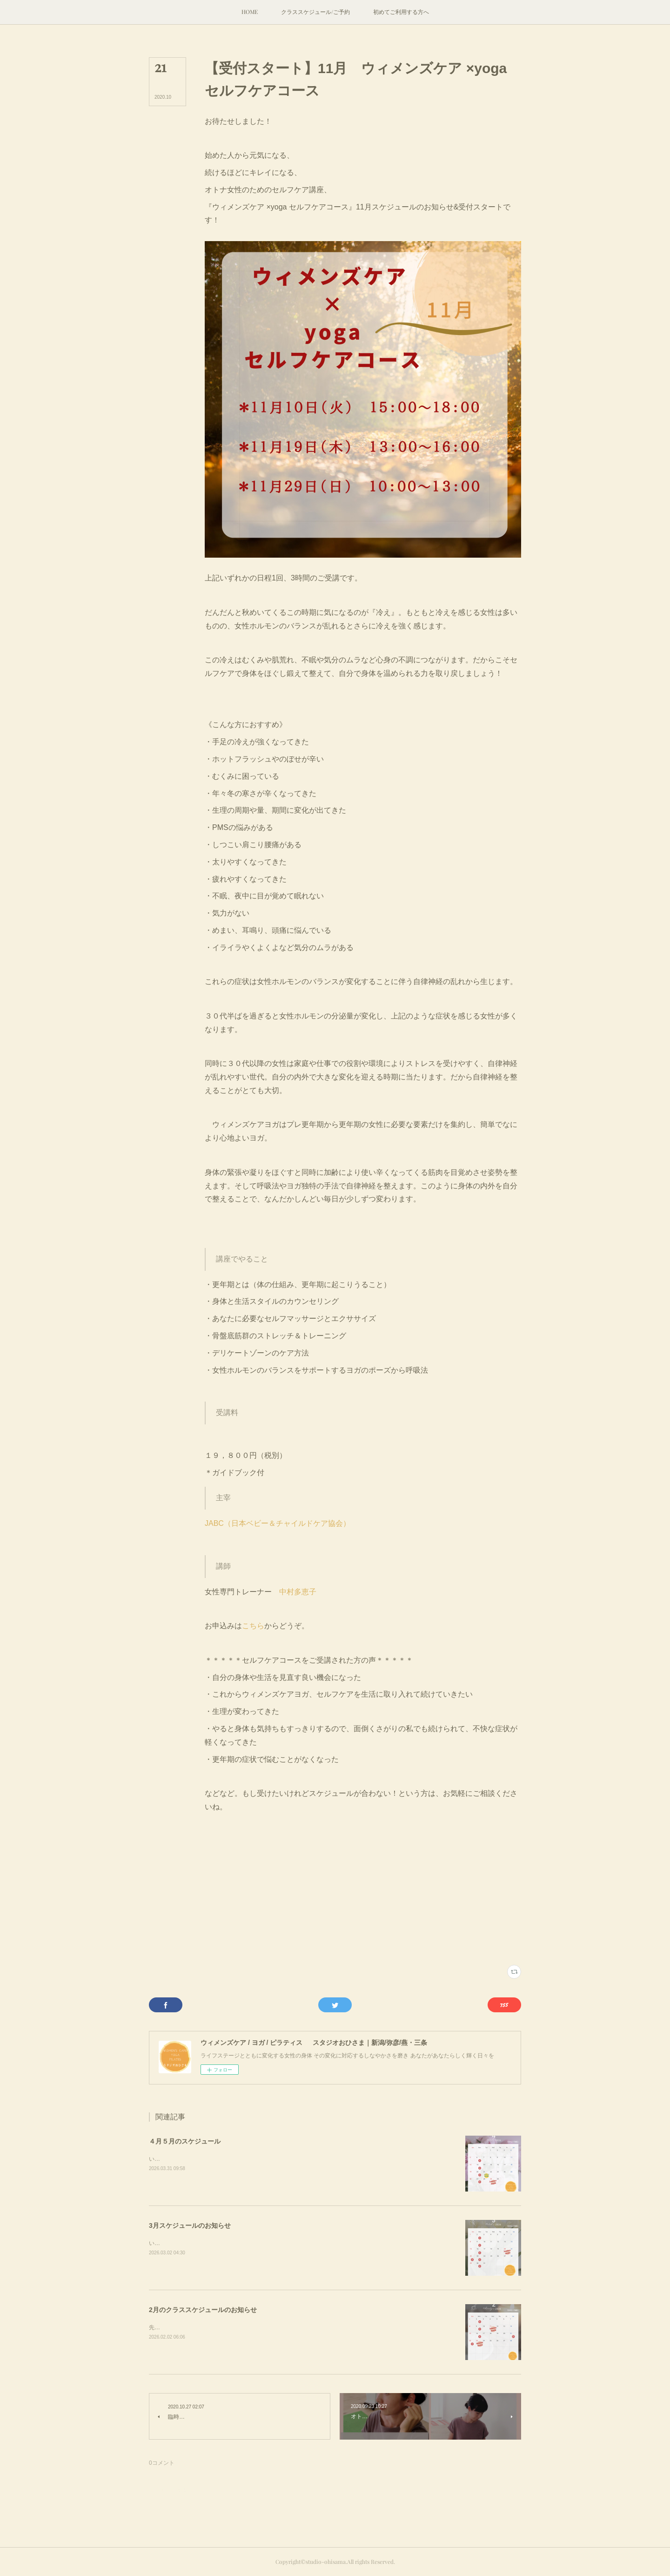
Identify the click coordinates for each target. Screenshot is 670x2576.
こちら (253, 1626)
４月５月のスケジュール (185, 2141)
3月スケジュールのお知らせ (190, 2225)
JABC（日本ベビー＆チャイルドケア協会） (277, 1523)
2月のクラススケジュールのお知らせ (203, 2309)
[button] (249, 12)
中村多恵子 (297, 1592)
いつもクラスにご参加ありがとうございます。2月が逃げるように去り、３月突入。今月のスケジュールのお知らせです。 (301, 2243)
